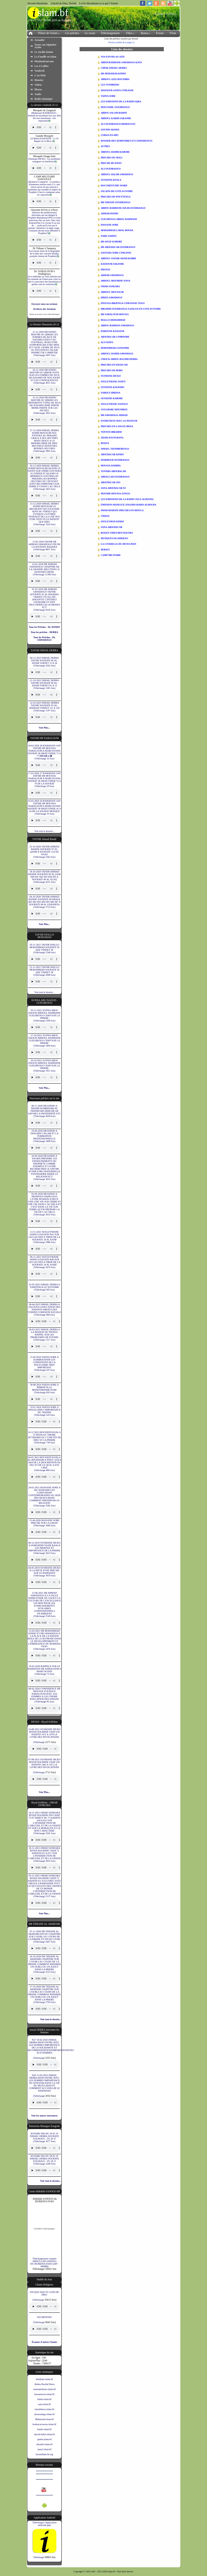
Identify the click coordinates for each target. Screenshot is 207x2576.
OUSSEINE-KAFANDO (112, 387)
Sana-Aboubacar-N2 (113, 488)
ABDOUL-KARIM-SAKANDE (116, 118)
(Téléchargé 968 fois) (44, 1314)
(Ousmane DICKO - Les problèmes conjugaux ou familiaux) (44, 160)
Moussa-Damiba (111, 465)
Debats (105, 549)
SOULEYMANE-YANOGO (114, 404)
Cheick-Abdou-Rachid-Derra (119, 359)
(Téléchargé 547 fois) (44, 1370)
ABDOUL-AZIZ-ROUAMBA (115, 79)
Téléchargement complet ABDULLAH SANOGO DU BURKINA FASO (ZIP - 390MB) (44, 2262)
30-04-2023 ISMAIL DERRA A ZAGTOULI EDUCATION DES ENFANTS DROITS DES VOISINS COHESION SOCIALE (44, 1308)
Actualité (39, 40)
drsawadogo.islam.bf (44, 2414)
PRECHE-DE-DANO (111, 163)
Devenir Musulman (37, 3)
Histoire (38, 80)
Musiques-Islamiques (114, 538)
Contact (171, 13)
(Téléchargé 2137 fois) (44, 1896)
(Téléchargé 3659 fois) (44, 1575)
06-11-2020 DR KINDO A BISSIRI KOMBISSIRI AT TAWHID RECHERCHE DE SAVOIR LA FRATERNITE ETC (44, 1110)
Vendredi (39, 70)
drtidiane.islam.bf (44, 2379)
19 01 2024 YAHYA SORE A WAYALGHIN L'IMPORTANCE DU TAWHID (44, 1410)
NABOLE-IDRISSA (110, 393)
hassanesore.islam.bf (44, 2394)
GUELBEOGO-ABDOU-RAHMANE (119, 219)
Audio (37, 94)
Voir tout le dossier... (44, 831)
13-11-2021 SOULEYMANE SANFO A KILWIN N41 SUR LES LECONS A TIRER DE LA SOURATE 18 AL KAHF (44, 1236)
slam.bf (51, 12)
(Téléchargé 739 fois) (44, 1442)
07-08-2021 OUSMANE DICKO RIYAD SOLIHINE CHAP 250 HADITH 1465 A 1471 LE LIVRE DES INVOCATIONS (44, 1763)
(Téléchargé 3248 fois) (44, 2163)
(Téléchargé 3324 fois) (44, 524)
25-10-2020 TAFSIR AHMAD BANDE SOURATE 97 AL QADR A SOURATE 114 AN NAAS (44, 850)
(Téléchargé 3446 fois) (44, 1525)
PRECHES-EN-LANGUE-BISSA (117, 426)
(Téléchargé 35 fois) (44, 814)
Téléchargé (38, 2557)
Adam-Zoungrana (112, 437)
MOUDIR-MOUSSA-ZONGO (115, 493)
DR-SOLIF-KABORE (111, 241)
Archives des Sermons (44, 309)
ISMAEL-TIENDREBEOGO (115, 449)
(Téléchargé (39, 1742)
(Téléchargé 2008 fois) (44, 975)
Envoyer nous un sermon (44, 304)
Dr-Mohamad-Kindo (113, 73)
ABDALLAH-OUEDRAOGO (115, 477)
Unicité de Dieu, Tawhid (63, 3)
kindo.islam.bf (44, 2399)
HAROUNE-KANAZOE (113, 331)
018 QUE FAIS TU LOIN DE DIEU (44, 2293)
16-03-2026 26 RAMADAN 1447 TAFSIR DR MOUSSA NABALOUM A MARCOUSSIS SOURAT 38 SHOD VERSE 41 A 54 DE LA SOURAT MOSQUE (44, 806)
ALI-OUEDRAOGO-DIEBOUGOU (118, 124)
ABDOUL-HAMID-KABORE (115, 152)
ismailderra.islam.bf (44, 2409)
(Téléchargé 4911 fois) (44, 383)
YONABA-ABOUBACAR (113, 471)
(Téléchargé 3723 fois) (44, 907)
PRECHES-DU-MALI (111, 157)
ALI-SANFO (107, 342)
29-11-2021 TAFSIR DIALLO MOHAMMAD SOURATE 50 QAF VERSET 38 (44, 947)
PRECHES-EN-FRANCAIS (114, 365)
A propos (159, 13)
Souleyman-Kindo (112, 521)
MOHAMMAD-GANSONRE (115, 348)
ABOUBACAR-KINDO (112, 454)
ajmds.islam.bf (44, 2439)
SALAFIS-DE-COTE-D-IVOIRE (117, 191)
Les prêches (72, 33)
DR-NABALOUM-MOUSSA (115, 314)
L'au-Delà (39, 75)
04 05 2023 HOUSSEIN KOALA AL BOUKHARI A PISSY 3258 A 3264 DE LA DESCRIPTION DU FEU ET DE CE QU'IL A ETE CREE (44, 1462)
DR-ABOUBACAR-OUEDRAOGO (118, 247)
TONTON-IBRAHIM (111, 432)
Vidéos (38, 84)
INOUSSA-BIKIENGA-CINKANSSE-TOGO (123, 303)
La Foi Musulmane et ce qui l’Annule (98, 3)
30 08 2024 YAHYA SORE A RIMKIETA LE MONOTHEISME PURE (44, 1387)
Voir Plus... (44, 727)
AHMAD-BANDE (109, 213)
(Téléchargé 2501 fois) (44, 1833)
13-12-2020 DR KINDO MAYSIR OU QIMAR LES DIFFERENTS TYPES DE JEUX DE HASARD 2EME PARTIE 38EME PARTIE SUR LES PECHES (44, 404)
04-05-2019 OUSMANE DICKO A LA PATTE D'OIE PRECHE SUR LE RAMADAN (44, 1570)
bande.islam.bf (44, 2429)
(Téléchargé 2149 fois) (44, 1616)
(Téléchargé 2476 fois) (44, 1649)
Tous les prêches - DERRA (44, 632)
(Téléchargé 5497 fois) (44, 355)
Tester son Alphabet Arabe (45, 46)
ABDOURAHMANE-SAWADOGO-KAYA (121, 62)
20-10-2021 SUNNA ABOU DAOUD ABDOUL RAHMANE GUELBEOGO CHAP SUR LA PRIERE (44, 1064)
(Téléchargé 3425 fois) (44, 489)
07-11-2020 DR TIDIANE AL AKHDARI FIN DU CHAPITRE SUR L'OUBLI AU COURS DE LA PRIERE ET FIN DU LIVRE (44, 1935)
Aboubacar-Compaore (115, 337)
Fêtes (130, 33)
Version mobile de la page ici (121, 42)
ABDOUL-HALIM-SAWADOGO (117, 174)
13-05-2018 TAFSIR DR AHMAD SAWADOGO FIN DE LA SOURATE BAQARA (44, 544)
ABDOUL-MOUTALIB (112, 292)
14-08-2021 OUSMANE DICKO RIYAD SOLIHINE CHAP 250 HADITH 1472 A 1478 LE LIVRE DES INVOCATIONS (44, 1733)
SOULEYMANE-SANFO (113, 381)
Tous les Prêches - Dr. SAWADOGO (44, 638)
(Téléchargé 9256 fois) (44, 610)
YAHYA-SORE (108, 96)
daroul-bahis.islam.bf (44, 2434)
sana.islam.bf (44, 2404)
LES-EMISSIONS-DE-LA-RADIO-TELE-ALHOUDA (127, 499)
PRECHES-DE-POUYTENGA (116, 197)
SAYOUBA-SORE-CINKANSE (116, 253)
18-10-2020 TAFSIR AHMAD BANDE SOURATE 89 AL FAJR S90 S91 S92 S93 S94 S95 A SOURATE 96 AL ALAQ (44, 875)
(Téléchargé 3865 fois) (44, 451)
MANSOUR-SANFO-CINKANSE (117, 90)
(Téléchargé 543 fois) (44, 1415)
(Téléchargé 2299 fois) (44, 1020)
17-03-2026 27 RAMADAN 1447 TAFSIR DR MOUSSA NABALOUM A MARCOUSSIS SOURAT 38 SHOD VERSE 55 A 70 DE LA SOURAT (44, 778)
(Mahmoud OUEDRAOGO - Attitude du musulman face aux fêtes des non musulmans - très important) (44, 117)
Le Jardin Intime (43, 52)
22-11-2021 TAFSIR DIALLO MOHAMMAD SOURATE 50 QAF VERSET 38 (44, 970)
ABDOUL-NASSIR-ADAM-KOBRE (118, 258)
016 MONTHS (44, 2317)
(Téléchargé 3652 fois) (44, 1179)
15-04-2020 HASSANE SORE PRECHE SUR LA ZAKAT (44, 1521)
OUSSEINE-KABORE (112, 398)
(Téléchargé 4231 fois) (44, 882)
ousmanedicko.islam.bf (44, 2389)
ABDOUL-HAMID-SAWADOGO (117, 353)
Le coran (90, 33)
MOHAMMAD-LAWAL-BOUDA (117, 230)
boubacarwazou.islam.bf (44, 2424)
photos (105, 269)
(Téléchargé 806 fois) (44, 1470)
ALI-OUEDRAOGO (111, 169)
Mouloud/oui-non (44, 61)
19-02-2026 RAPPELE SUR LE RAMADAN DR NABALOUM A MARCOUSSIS (44, 1669)
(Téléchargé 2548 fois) (44, 952)
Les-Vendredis (110, 85)
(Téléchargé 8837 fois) (44, 549)
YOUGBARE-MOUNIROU (114, 409)
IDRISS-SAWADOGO (111, 297)
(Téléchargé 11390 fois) (44, 574)
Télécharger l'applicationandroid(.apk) (44, 2523)
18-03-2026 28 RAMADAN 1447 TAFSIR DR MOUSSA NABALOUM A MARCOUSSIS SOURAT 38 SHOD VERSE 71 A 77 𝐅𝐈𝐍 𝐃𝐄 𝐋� (44, 750)
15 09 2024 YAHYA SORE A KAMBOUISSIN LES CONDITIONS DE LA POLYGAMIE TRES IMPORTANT (44, 1362)
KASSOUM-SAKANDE (112, 264)
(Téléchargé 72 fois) (44, 1674)
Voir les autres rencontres (44, 2115)
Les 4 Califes (41, 66)
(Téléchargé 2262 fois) (44, 665)
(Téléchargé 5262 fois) (44, 857)
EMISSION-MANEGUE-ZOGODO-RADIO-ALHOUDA (128, 505)
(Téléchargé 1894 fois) (44, 1045)
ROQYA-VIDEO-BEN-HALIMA (117, 533)
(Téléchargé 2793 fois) (44, 2002)
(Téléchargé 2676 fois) (44, 1267)
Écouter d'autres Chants (44, 2342)
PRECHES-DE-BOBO (112, 370)
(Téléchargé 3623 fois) (44, 1553)
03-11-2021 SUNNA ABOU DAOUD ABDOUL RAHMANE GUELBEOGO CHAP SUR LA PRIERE (44, 1014)
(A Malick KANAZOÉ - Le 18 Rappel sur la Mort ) (44, 139)
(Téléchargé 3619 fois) (44, 1214)
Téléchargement (110, 33)
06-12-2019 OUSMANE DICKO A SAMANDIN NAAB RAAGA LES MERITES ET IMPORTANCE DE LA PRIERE (44, 1546)
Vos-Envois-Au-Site (113, 57)
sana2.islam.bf (44, 2449)
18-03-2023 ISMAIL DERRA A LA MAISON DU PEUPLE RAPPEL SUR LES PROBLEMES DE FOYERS (44, 1333)
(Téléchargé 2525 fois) (44, 1972)
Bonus (145, 33)
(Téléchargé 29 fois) (44, 786)
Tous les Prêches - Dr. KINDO (44, 627)
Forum (160, 33)
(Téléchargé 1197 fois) (44, 710)
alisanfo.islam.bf (44, 2444)
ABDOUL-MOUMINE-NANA (115, 281)
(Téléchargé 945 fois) (44, 1289)
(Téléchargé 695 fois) (44, 1392)
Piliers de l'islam (48, 33)
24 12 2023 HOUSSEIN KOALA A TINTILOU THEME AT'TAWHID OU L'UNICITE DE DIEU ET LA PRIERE (44, 1436)
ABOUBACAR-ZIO (110, 482)
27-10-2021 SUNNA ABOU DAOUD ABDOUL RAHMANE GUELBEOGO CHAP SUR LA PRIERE (44, 1039)
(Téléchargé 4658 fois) (44, 1116)
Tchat (172, 33)
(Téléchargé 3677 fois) (44, 2141)
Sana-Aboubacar (111, 527)
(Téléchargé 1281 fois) (44, 688)
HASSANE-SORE (109, 225)
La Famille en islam (45, 56)
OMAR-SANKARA (110, 286)
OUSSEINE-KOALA (111, 180)
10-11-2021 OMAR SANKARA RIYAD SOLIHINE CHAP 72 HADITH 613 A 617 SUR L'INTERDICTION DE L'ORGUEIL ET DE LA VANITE (44, 1853)
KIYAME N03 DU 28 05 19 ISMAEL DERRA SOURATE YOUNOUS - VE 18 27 (44, 2158)
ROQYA (105, 443)
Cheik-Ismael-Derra (114, 68)
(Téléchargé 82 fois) (44, 1701)
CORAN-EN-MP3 (109, 135)
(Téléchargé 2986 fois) (44, 1242)
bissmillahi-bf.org (44, 2454)
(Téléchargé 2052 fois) (44, 1861)
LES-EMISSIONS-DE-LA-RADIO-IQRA (121, 101)
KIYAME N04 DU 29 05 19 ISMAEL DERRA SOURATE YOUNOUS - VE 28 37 (44, 2136)
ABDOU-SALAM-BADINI (114, 113)
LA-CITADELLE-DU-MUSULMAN (118, 544)
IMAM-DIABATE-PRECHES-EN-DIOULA (122, 510)
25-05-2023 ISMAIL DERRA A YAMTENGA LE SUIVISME (44, 1285)
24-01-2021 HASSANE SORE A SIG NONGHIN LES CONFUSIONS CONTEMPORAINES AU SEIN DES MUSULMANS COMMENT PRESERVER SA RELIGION (44, 1495)
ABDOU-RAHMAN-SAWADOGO (117, 325)
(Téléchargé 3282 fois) (44, 1505)
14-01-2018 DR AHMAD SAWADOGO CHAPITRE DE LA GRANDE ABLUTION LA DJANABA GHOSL (44, 568)
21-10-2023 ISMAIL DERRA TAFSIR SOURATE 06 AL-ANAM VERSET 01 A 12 (44, 683)
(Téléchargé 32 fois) (44, 758)
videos (105, 516)
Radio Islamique (43, 98)
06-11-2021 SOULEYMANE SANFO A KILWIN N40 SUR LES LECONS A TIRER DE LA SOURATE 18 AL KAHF (44, 1261)
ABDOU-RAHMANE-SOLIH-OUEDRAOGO (123, 208)
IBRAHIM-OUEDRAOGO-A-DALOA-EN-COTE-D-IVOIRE (131, 309)
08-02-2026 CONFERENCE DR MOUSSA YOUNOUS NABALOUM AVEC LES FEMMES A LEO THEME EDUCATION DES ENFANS (44, 1693)
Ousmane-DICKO (111, 376)
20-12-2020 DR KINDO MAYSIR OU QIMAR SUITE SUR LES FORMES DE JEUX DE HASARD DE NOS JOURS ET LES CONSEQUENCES (44, 375)
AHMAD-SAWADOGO (112, 275)
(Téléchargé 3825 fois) (44, 413)
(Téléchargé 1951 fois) (44, 1070)
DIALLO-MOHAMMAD (113, 320)
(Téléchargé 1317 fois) (44, 1339)
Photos (38, 89)
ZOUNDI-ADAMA (110, 129)
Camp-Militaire (111, 555)
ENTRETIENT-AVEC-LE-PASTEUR (119, 421)
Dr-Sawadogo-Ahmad (114, 415)
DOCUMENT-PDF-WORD (114, 185)
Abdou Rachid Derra (44, 2384)
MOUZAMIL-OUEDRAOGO (115, 107)
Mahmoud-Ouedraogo (115, 460)
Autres (105, 146)
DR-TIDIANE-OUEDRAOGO (115, 202)
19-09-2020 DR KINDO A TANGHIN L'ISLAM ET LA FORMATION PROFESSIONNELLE (44, 1135)
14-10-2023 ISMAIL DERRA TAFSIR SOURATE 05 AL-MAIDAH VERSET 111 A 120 (44, 705)
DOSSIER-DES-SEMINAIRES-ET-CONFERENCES (126, 141)
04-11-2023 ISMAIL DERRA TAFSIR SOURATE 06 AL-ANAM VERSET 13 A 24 (44, 660)
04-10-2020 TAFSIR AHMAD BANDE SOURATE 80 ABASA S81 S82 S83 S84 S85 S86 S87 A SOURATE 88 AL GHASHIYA (44, 900)
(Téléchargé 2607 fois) (44, 1941)
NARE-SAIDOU (109, 236)
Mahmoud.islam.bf (44, 2419)
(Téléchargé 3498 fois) (44, 1141)
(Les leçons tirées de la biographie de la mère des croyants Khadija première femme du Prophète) (44, 253)
